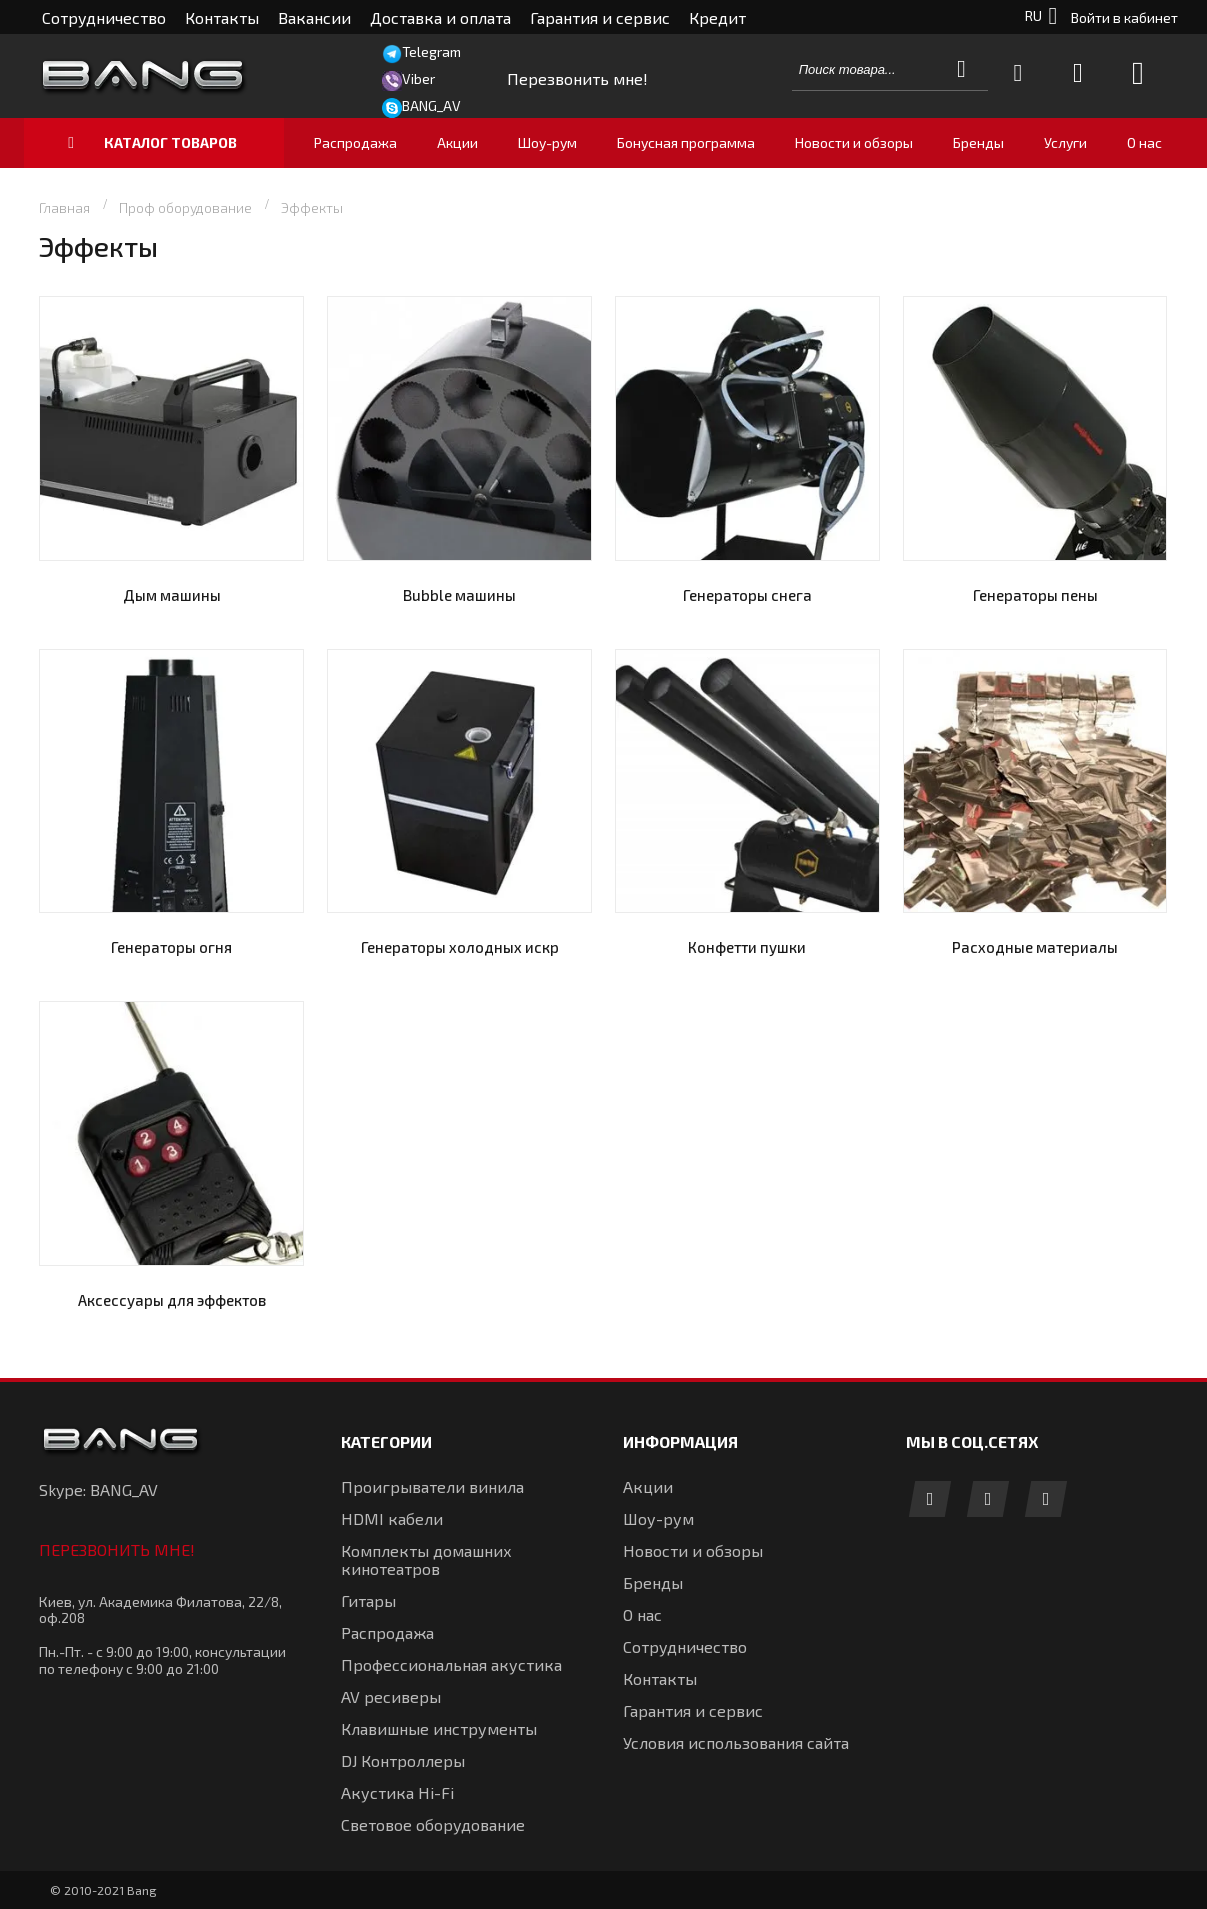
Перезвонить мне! (117, 1549)
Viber (418, 78)
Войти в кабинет (1124, 17)
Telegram (431, 51)
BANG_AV (431, 105)
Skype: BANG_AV (98, 1489)
